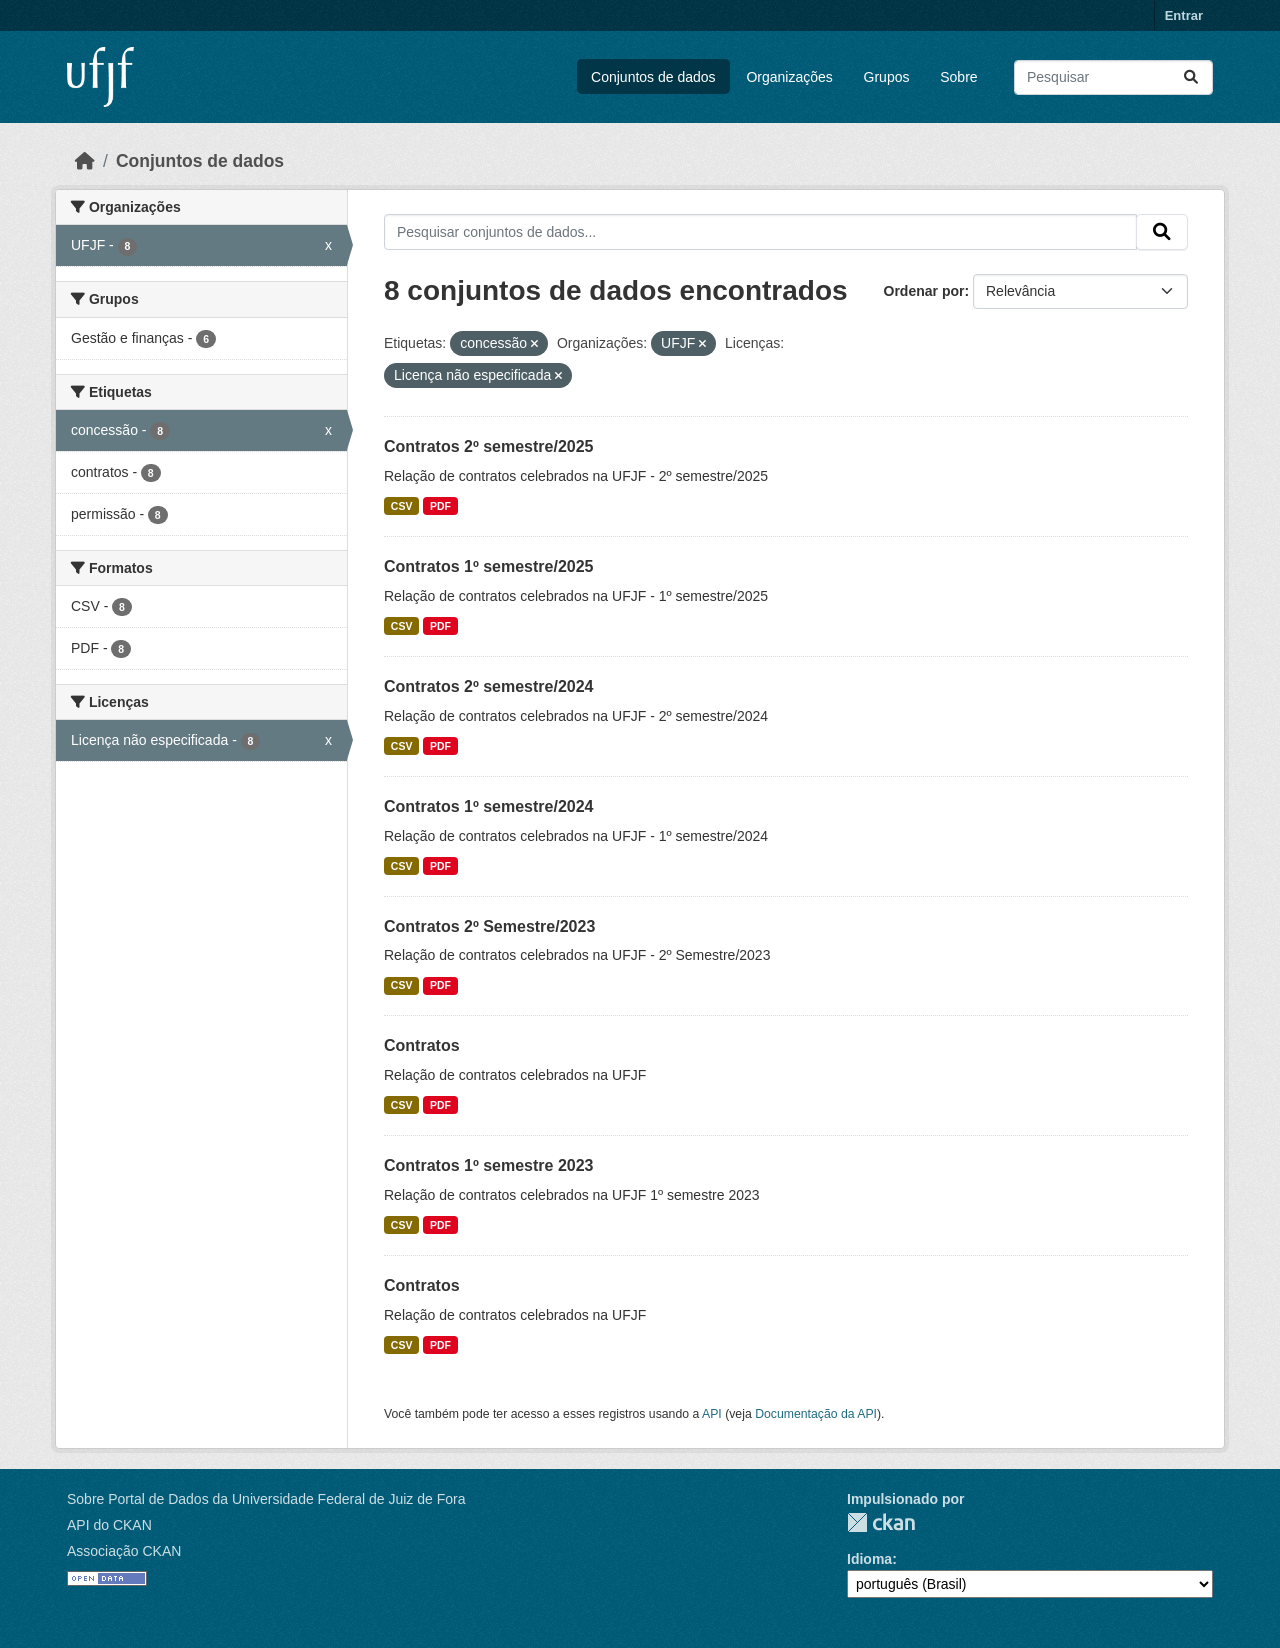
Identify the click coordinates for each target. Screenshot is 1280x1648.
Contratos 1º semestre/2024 (489, 806)
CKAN (881, 1522)
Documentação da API (816, 1414)
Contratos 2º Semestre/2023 (489, 926)
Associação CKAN (124, 1551)
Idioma (869, 1559)
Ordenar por (924, 291)
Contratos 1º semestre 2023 (489, 1165)
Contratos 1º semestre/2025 (489, 566)
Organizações (789, 77)
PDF (440, 506)
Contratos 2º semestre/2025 (489, 446)
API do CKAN (109, 1525)
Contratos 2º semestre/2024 (489, 686)
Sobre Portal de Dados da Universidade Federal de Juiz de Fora (266, 1499)
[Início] (85, 161)
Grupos (887, 77)
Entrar (1184, 15)
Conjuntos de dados (653, 77)
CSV (402, 506)
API (712, 1414)
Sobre (958, 77)
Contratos (422, 1045)
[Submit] (1191, 77)
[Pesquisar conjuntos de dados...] (1113, 77)
